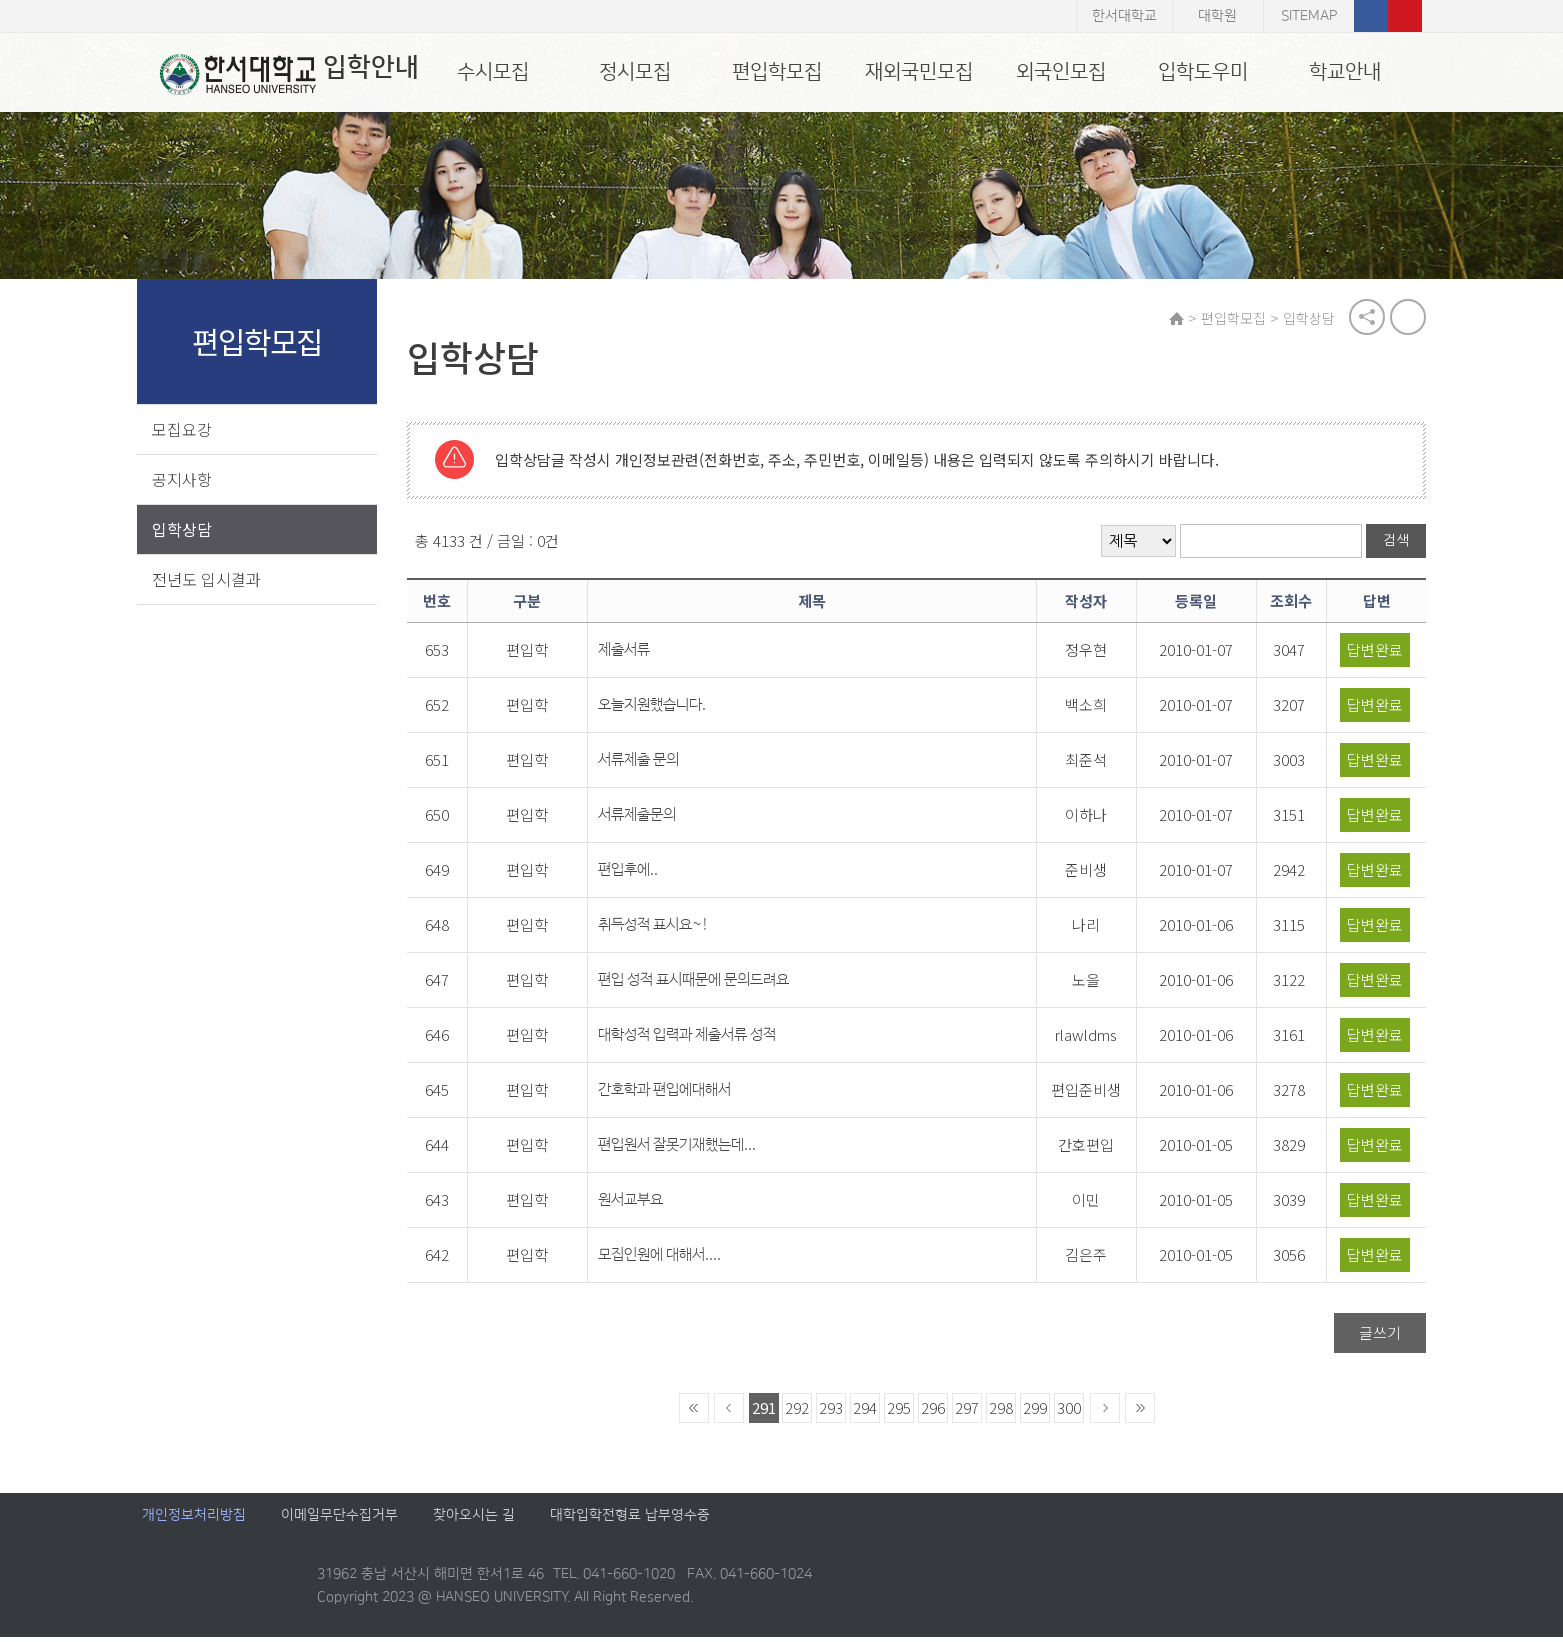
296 (938, 1412)
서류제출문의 (651, 819)
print (1404, 320)
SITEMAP (1309, 16)
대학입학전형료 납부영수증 (630, 1520)
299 (1040, 1412)
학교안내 (1345, 72)
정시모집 (635, 72)
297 (972, 1412)
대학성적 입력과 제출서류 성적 (701, 1039)
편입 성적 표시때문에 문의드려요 (707, 984)
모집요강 (187, 432)
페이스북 (1371, 16)
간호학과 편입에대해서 (678, 1094)
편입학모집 (777, 72)
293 (836, 1412)
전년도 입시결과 (211, 582)
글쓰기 (1376, 1337)
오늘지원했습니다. (666, 709)
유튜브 (1405, 16)
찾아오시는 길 (474, 1520)
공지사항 (187, 482)
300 (1074, 1412)
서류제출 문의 (652, 764)
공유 (1363, 320)
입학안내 (271, 74)
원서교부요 (644, 1204)
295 (904, 1412)
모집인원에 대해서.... (673, 1259)
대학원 (1217, 16)
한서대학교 (1124, 16)
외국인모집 (1061, 72)
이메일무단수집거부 (339, 1520)
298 (1006, 1412)
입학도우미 (1203, 72)
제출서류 (638, 654)
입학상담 (187, 532)
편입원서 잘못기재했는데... (691, 1149)
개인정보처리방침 (194, 1520)
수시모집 (493, 72)
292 (802, 1412)
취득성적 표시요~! (667, 929)
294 (870, 1412)
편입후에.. (642, 874)
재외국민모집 (919, 72)
